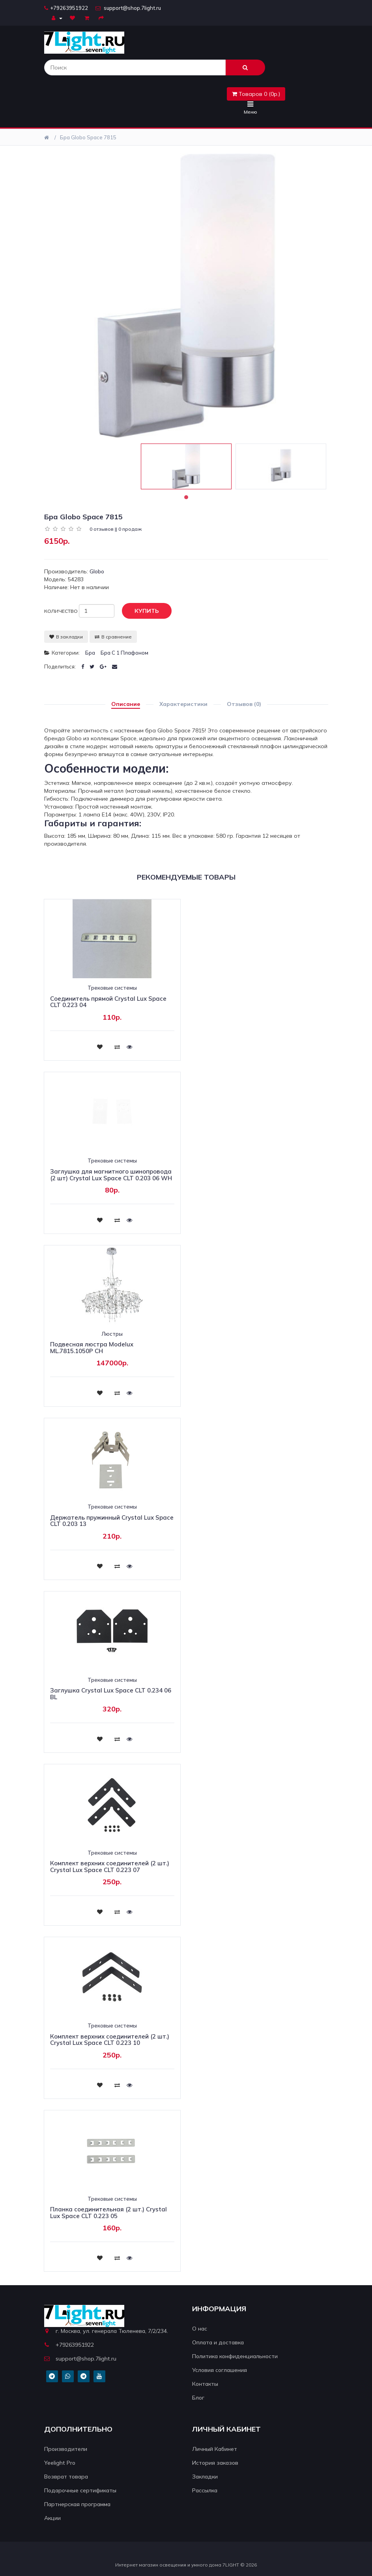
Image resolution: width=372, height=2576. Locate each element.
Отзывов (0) (244, 704)
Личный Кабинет (214, 2448)
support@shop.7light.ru (128, 8)
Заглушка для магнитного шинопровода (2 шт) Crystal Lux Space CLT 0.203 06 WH (111, 1175)
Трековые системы (112, 988)
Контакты (205, 2383)
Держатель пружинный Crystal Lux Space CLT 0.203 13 (112, 1521)
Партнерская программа (77, 2504)
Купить (141, 611)
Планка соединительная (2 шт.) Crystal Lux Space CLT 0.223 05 (108, 2212)
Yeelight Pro (59, 2462)
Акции (52, 2518)
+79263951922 (66, 8)
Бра (90, 653)
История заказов (215, 2462)
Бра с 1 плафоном (124, 653)
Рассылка (204, 2490)
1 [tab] (186, 497)
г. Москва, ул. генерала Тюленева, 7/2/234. (106, 2330)
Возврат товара (66, 2476)
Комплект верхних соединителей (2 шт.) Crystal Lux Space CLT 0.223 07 (109, 1866)
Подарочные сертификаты (80, 2490)
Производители (65, 2448)
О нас (199, 2328)
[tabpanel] (186, 466)
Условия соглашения (219, 2370)
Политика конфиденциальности (235, 2356)
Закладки (205, 2476)
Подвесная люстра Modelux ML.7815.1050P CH (91, 1347)
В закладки (66, 637)
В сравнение (113, 637)
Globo (97, 571)
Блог (198, 2397)
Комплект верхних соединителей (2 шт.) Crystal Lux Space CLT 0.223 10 (109, 2040)
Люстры (112, 1334)
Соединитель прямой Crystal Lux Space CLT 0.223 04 (108, 1002)
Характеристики (183, 704)
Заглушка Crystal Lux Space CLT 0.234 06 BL (110, 1694)
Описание (125, 704)
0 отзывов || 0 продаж (116, 529)
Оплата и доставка (218, 2342)
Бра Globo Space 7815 (88, 137)
